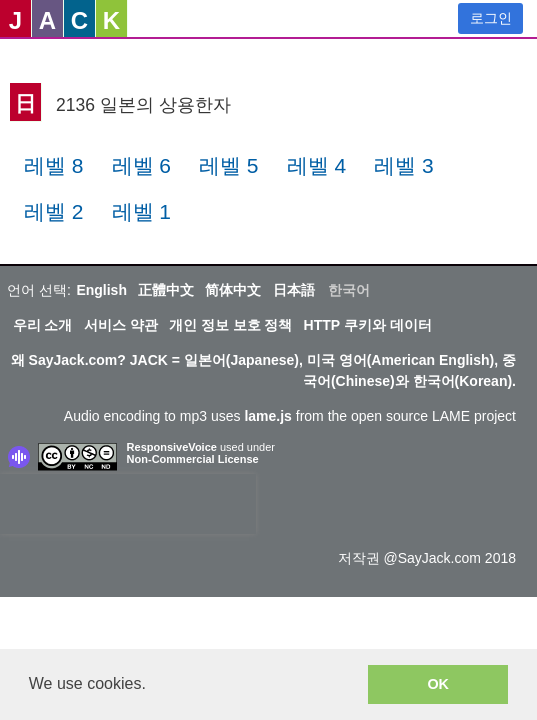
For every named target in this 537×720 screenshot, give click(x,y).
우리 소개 (43, 325)
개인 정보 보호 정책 (231, 325)
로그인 (491, 18)
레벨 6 (142, 165)
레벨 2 (54, 211)
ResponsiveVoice (172, 447)
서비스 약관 (121, 325)
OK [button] (438, 684)
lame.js (267, 416)
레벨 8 (54, 165)
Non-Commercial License (193, 459)
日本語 (294, 290)
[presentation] (128, 504)
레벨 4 (317, 165)
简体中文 (233, 290)
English (101, 290)
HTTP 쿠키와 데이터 (368, 325)
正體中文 (166, 290)
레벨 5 (229, 165)
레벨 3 (404, 165)
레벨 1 (142, 211)
